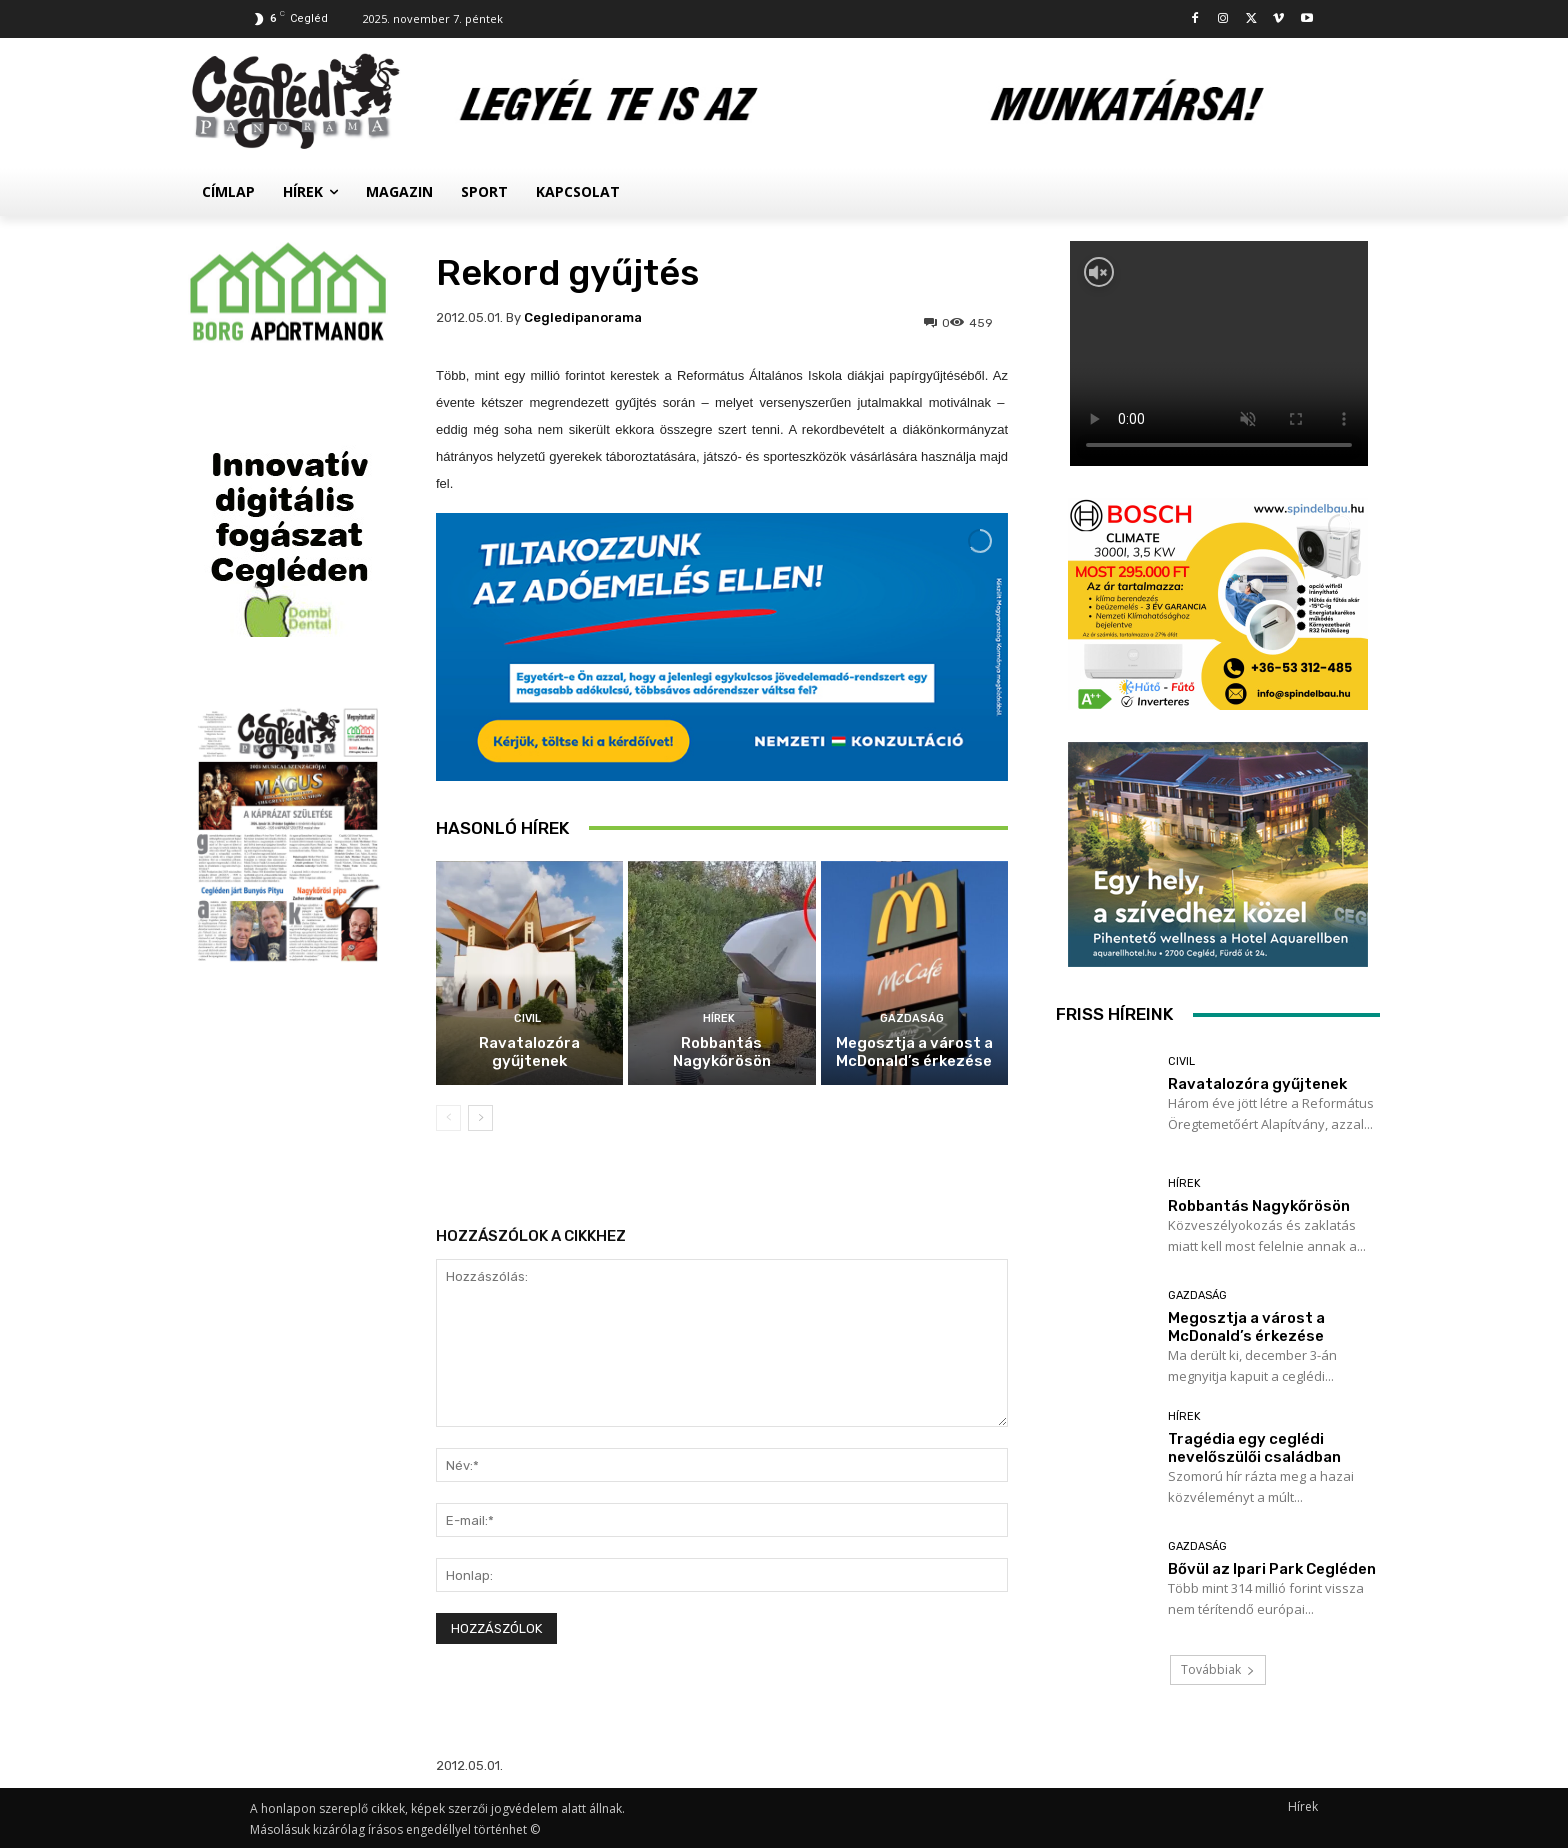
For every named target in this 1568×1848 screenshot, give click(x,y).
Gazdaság (912, 1018)
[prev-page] (448, 1118)
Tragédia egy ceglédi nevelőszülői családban (1254, 1448)
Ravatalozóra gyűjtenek (529, 1052)
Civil (527, 1018)
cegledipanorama (583, 317)
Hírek (719, 1018)
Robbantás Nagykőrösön (722, 1052)
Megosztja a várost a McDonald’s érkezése (914, 1052)
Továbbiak (1218, 1669)
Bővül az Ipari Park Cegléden (1272, 1569)
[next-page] (480, 1118)
